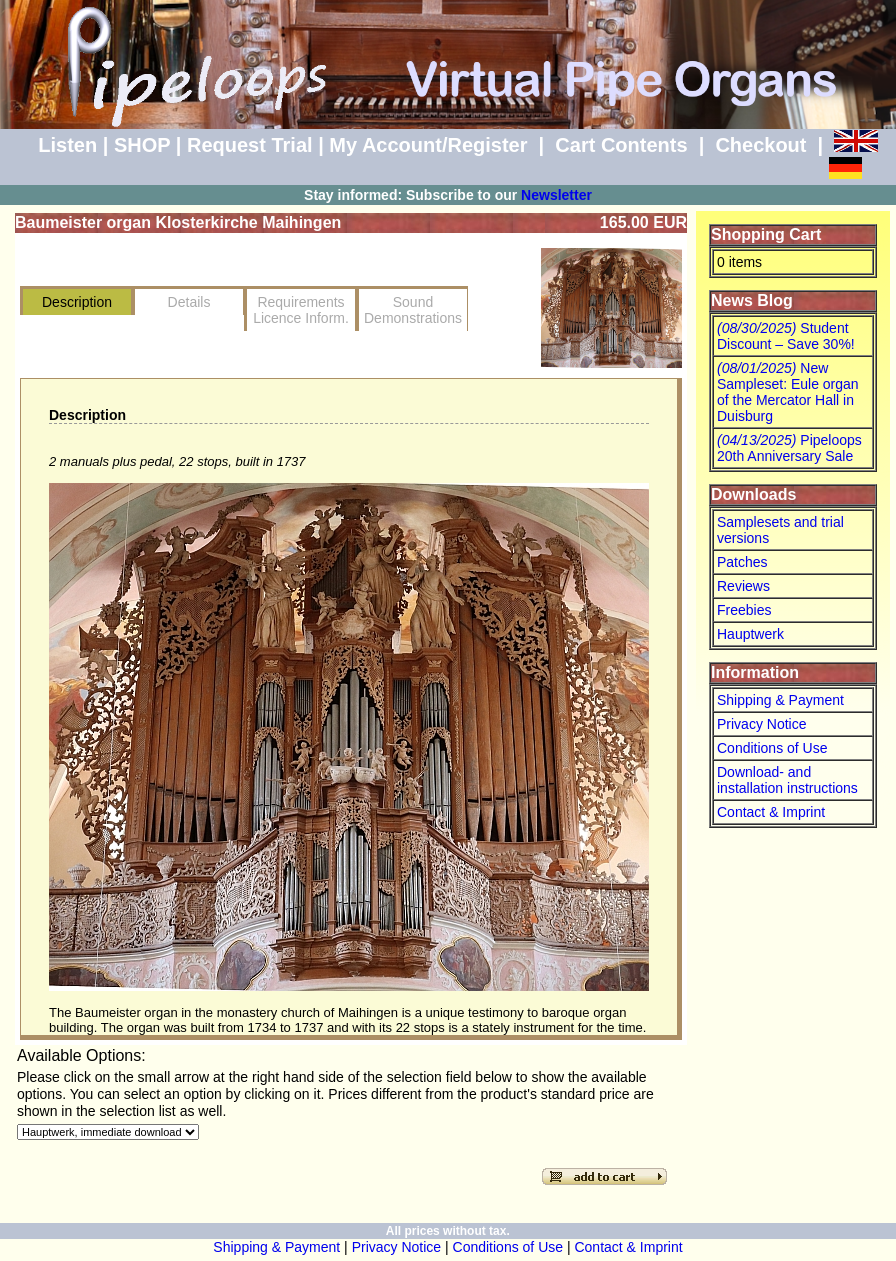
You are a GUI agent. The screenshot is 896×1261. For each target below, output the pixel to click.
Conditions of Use (772, 748)
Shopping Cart (766, 234)
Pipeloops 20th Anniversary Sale (789, 448)
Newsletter (556, 195)
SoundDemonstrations (413, 310)
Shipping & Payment (780, 700)
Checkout (760, 145)
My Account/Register (428, 145)
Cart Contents (621, 145)
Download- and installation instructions (787, 780)
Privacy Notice (761, 724)
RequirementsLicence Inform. (301, 310)
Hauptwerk (750, 634)
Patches (742, 562)
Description (77, 302)
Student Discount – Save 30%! (786, 336)
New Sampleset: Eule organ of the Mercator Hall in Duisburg (788, 392)
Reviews (743, 586)
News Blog (752, 300)
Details (189, 302)
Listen (67, 145)
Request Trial (250, 145)
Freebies (744, 610)
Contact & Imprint (771, 812)
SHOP (142, 145)
